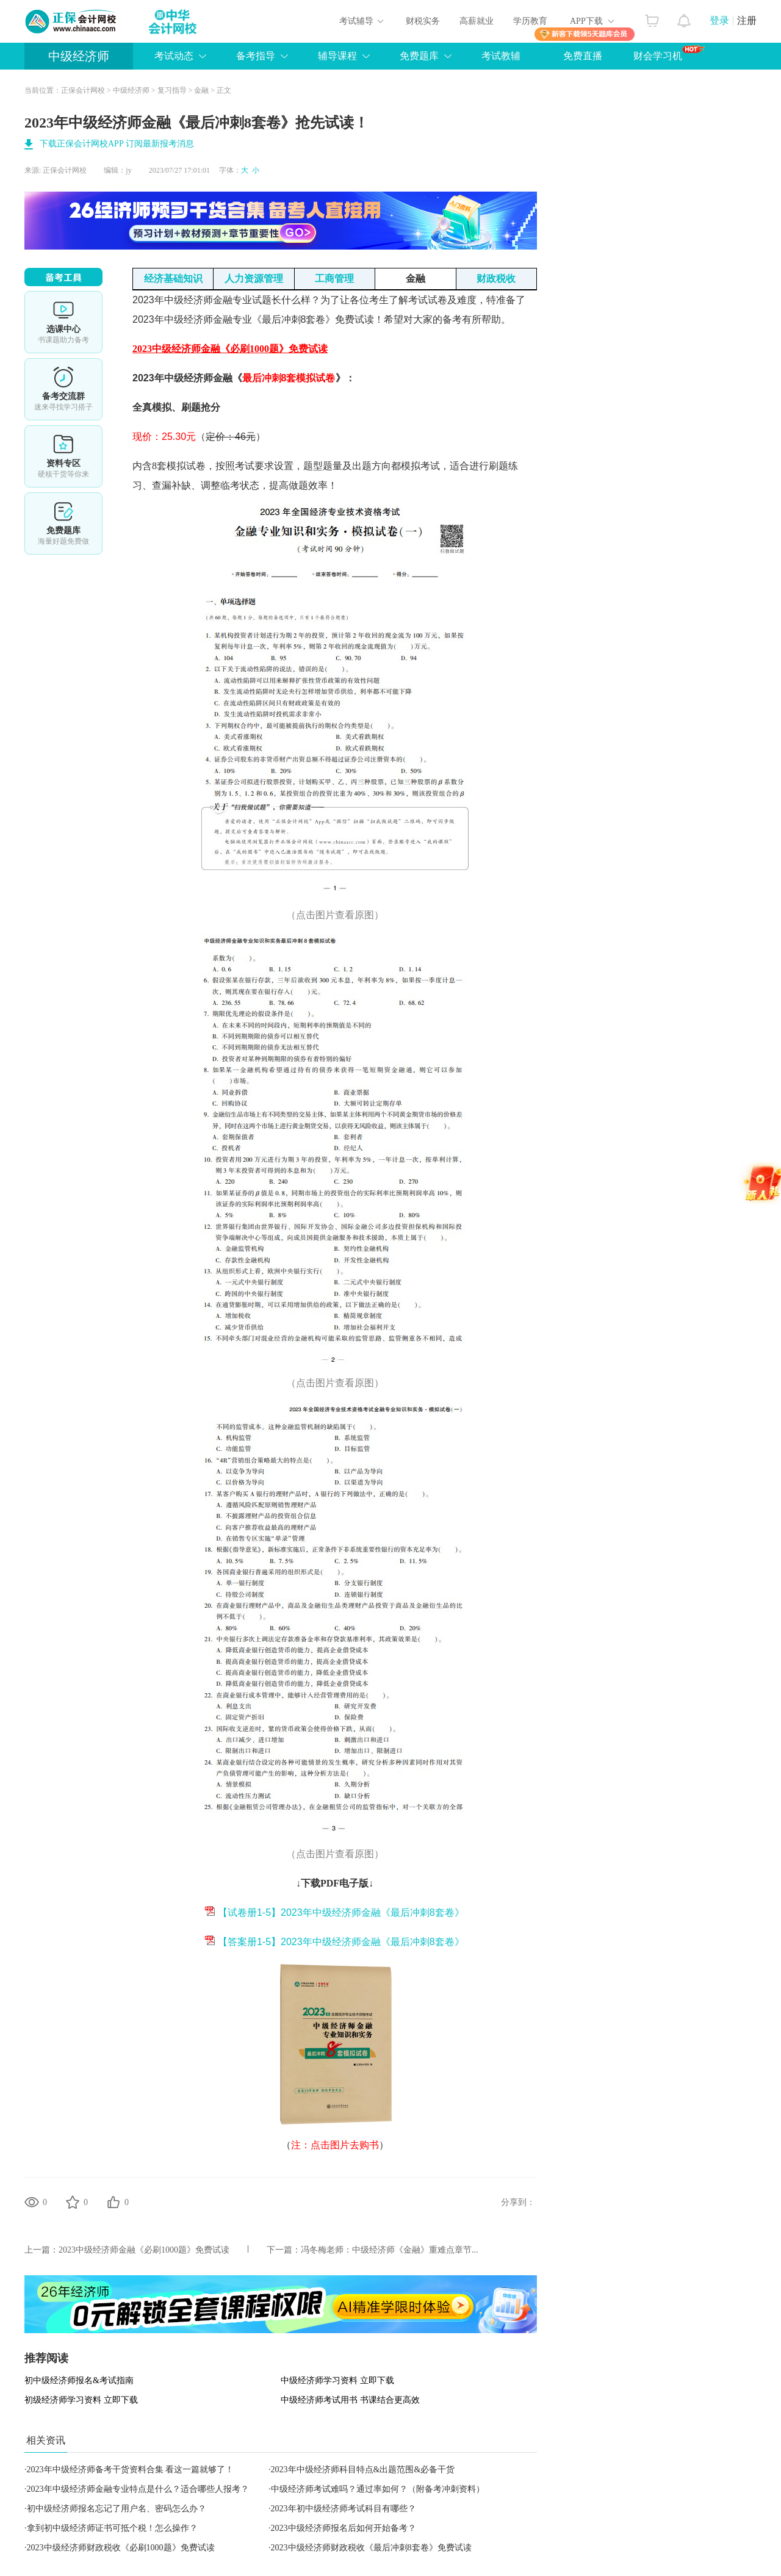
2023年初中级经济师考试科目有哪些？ (343, 2508)
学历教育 (530, 21)
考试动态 (173, 56)
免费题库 (419, 56)
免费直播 (582, 56)
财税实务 (423, 21)
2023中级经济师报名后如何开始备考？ (343, 2528)
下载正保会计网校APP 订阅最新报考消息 (117, 143)
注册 (747, 20)
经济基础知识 (173, 278)
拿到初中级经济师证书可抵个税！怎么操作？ (112, 2528)
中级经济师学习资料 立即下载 (337, 2380)
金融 (201, 90)
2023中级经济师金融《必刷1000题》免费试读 (144, 2249)
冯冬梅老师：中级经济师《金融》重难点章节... (389, 2249)
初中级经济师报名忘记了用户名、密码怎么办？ (116, 2508)
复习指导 (172, 90)
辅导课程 (337, 56)
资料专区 (63, 456)
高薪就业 (476, 21)
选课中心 (63, 322)
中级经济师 (78, 56)
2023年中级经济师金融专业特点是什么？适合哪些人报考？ (138, 2489)
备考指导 (255, 56)
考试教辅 (500, 56)
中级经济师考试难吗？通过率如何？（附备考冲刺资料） (377, 2489)
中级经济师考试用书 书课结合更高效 (350, 2400)
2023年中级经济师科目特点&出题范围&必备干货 (363, 2469)
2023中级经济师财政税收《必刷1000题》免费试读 (121, 2547)
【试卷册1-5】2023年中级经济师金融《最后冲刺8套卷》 (334, 1912)
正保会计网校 (83, 90)
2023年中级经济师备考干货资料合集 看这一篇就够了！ (130, 2469)
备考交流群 (63, 389)
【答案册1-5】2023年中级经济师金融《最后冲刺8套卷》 (334, 1942)
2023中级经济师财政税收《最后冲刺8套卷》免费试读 (371, 2547)
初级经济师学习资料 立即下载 (81, 2400)
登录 (719, 20)
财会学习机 (669, 53)
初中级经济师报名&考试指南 (79, 2380)
